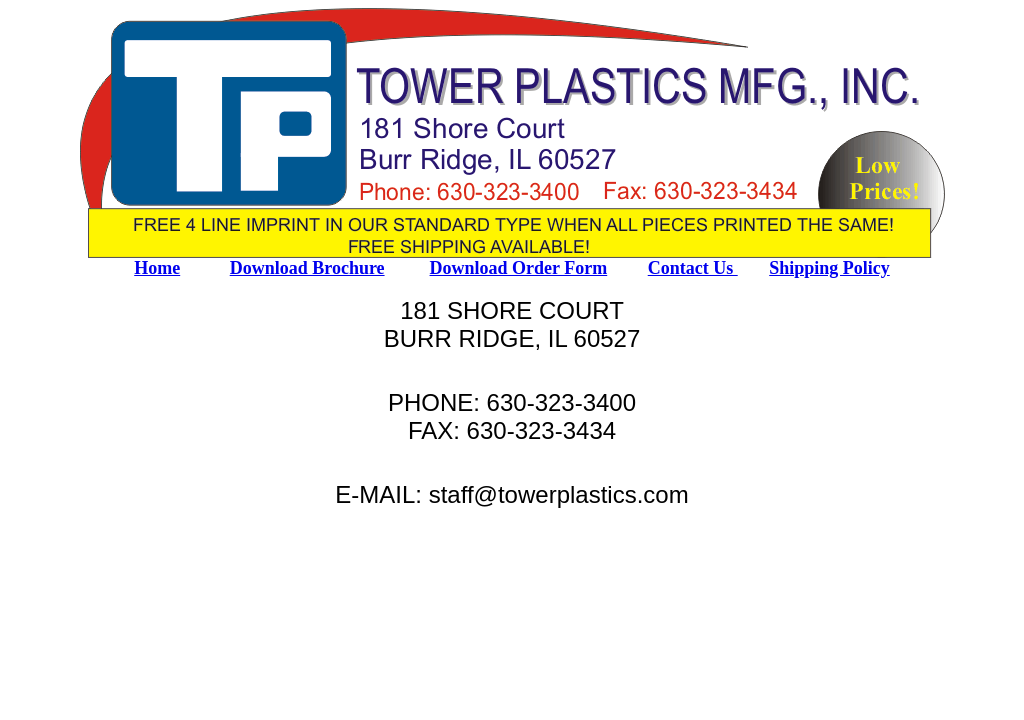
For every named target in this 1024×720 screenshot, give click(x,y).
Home (157, 268)
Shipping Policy (829, 268)
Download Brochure (307, 268)
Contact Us (693, 268)
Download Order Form (519, 268)
